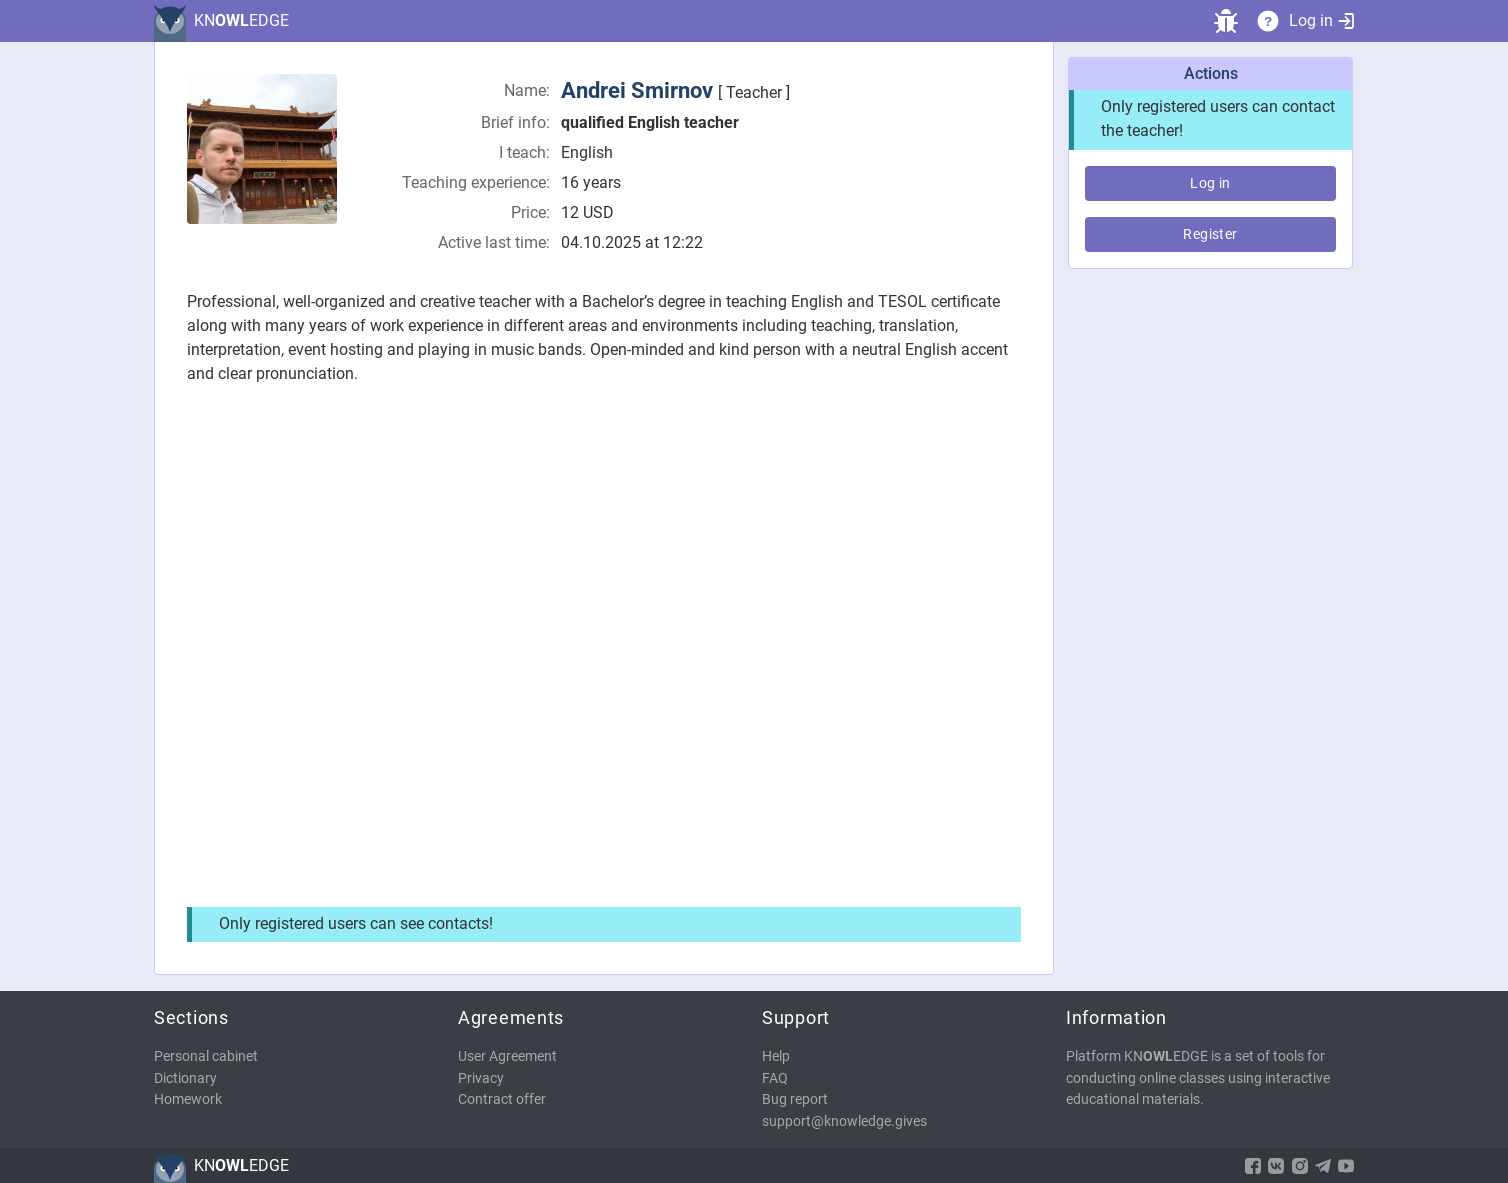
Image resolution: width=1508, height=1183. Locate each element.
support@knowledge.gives (844, 1121)
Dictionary (185, 1078)
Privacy (481, 1078)
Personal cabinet (206, 1056)
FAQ (775, 1078)
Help (776, 1056)
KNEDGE (241, 20)
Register (1210, 234)
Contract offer (502, 1099)
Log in (1321, 20)
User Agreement (507, 1056)
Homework (188, 1099)
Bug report (795, 1099)
